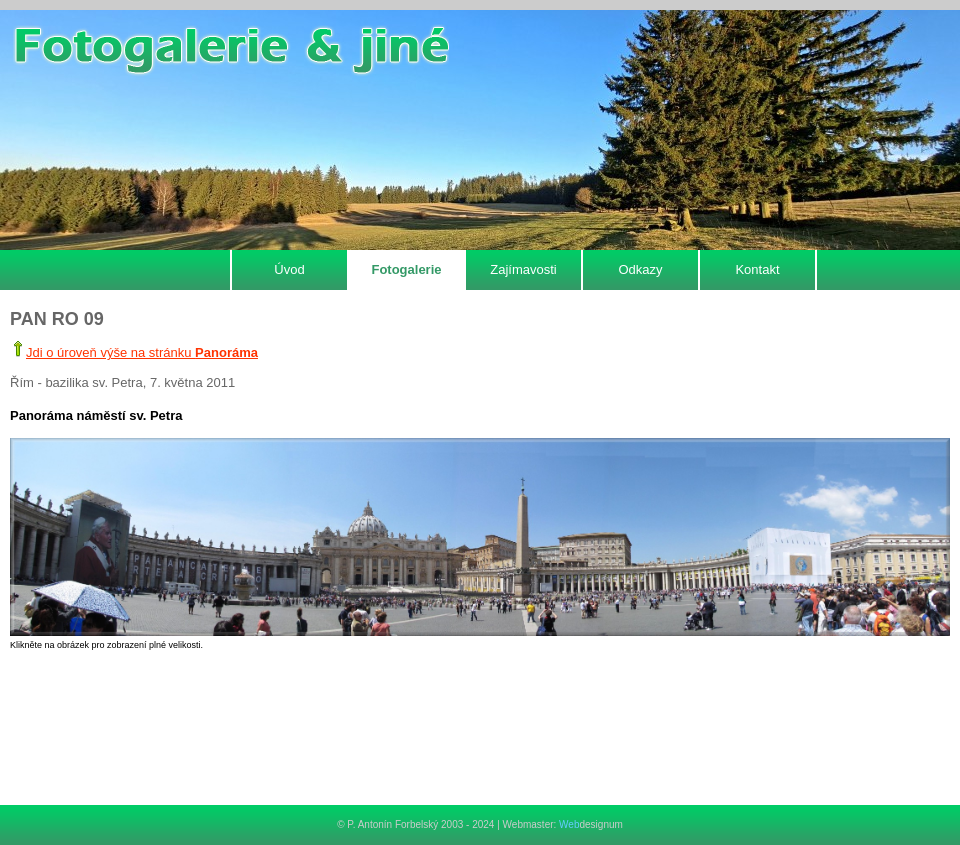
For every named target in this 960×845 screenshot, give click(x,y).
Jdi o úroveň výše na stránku (142, 352)
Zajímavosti (523, 269)
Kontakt (757, 269)
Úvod (289, 269)
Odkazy (640, 269)
